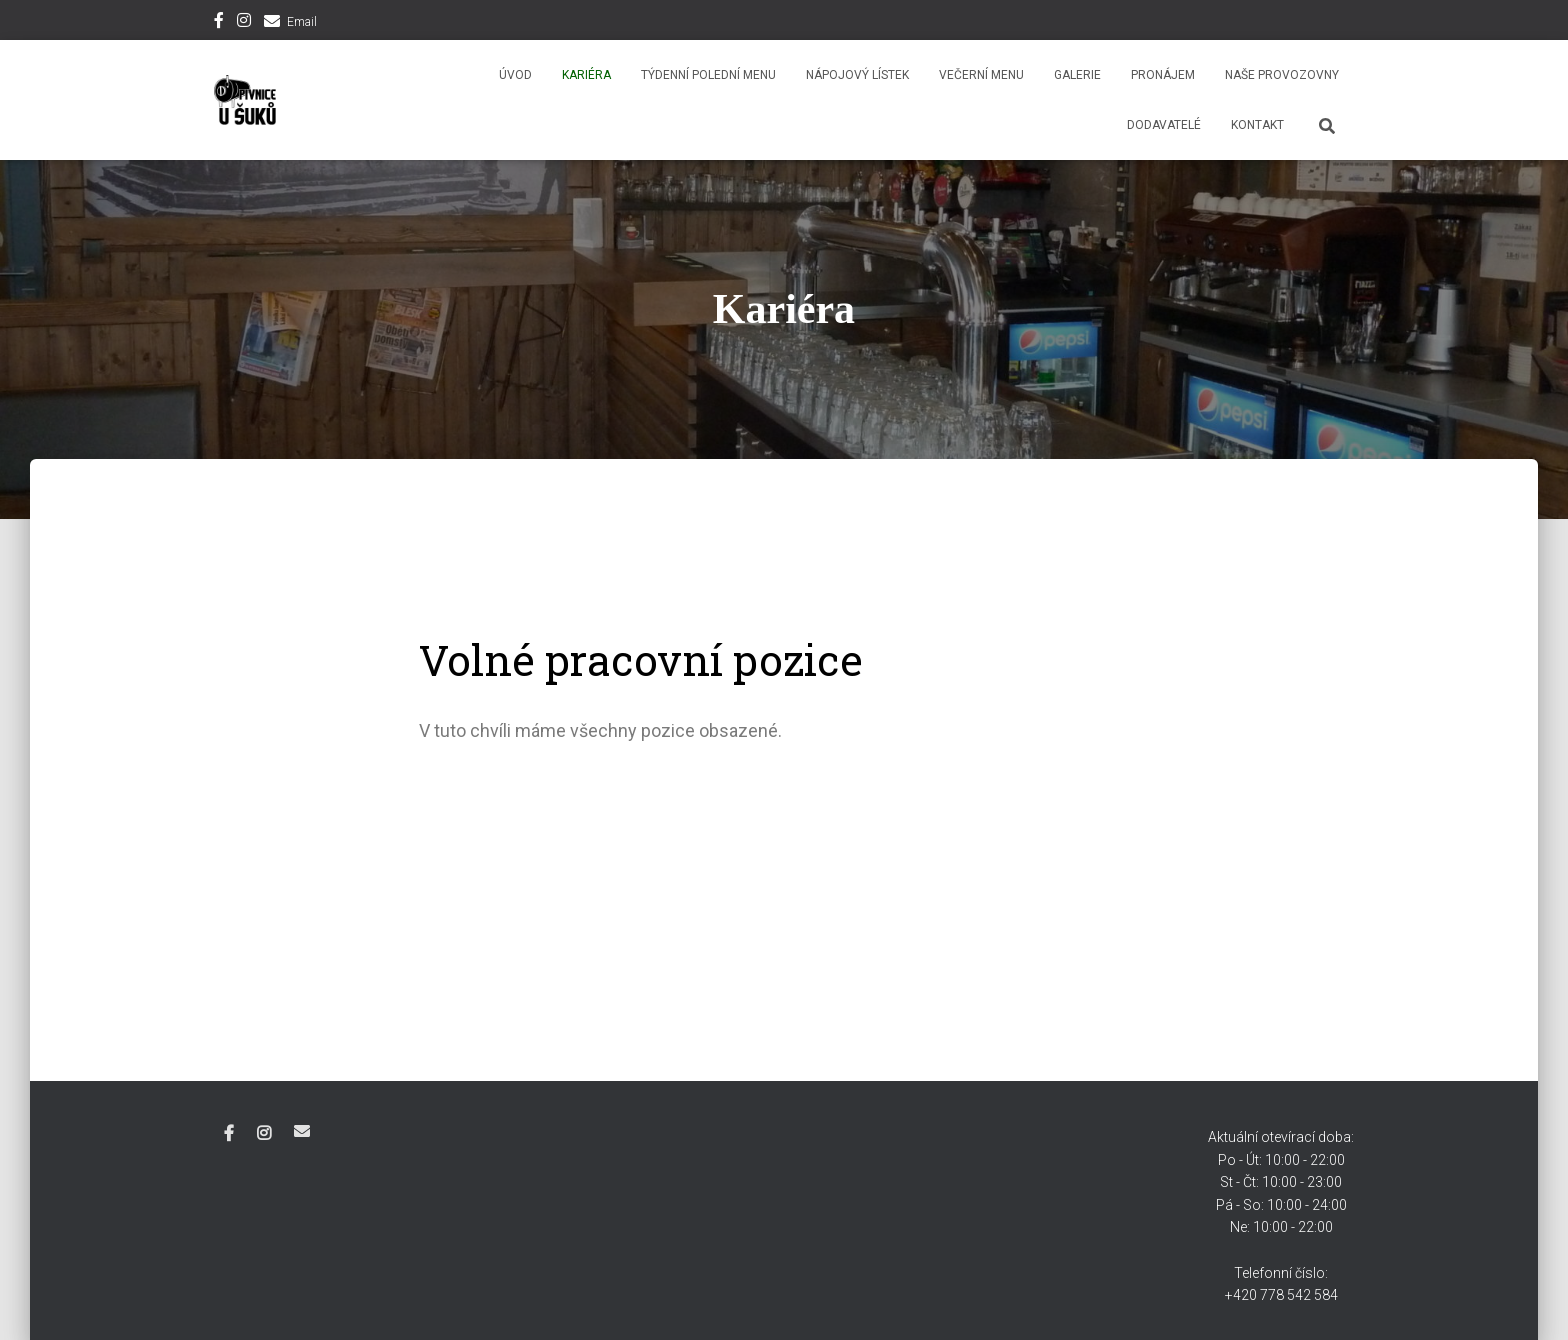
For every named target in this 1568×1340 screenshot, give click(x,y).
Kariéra (586, 75)
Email (302, 22)
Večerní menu (981, 75)
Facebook (219, 23)
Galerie (1077, 75)
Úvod (515, 75)
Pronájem (1163, 75)
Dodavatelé (1164, 125)
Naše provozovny (1282, 75)
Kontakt (1257, 125)
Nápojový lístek (857, 75)
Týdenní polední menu (708, 75)
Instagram (244, 23)
